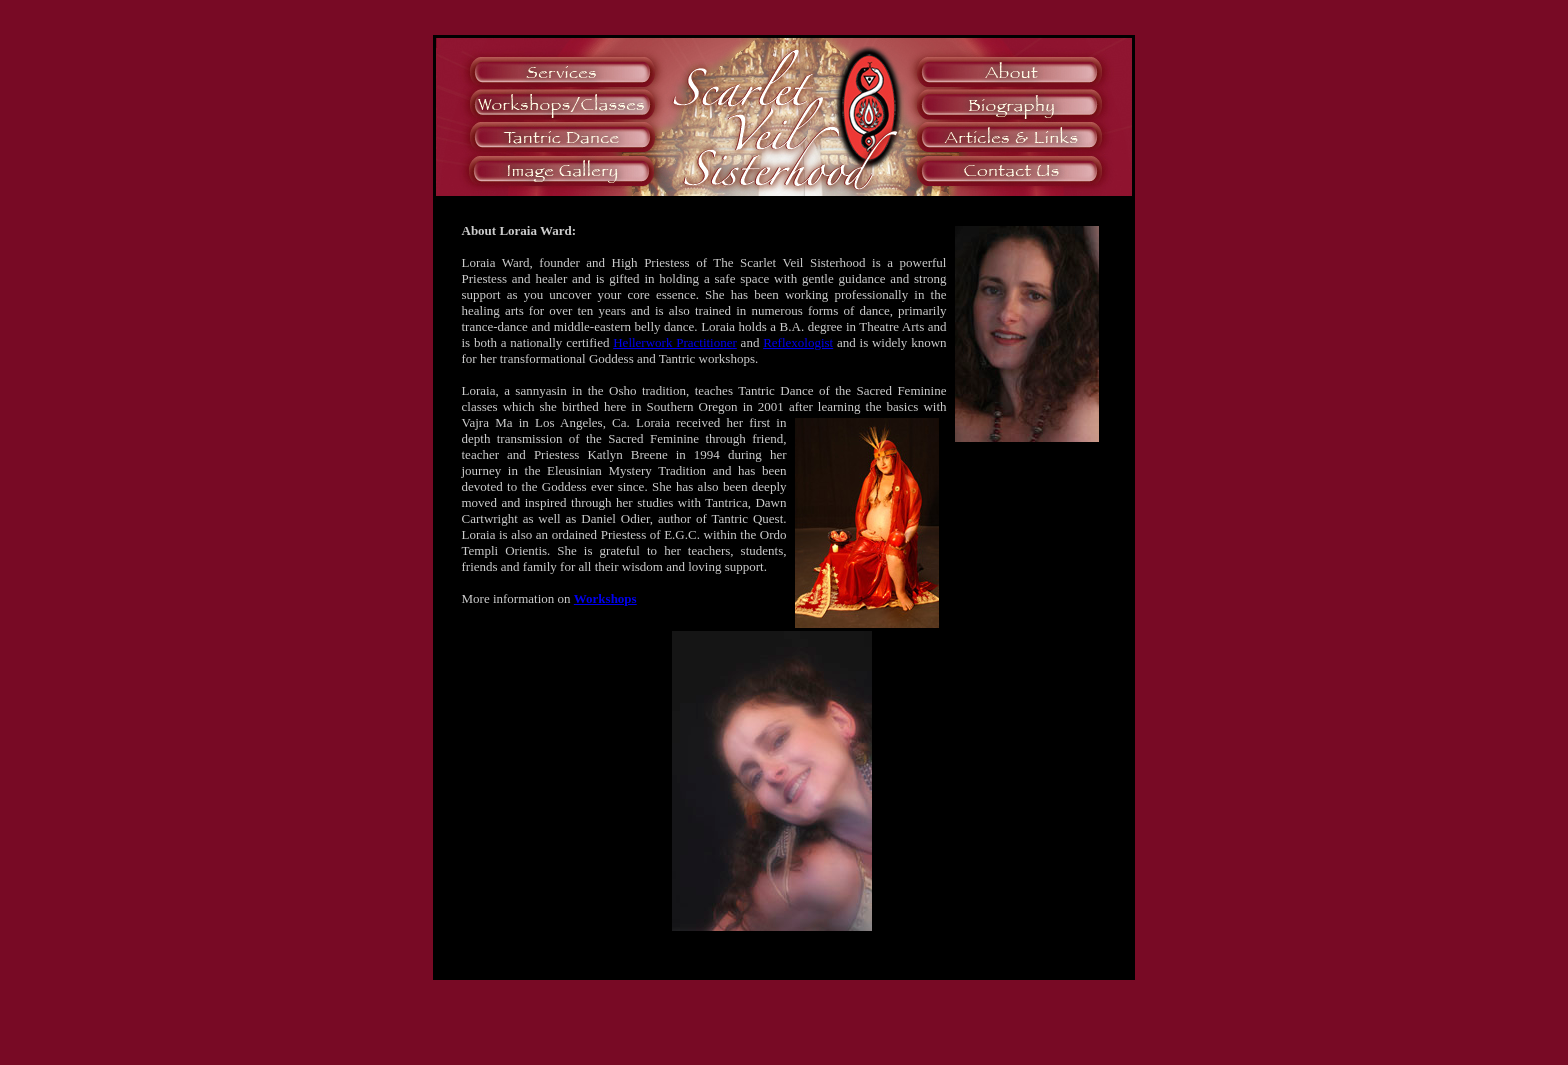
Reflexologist (798, 342)
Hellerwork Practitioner (675, 342)
